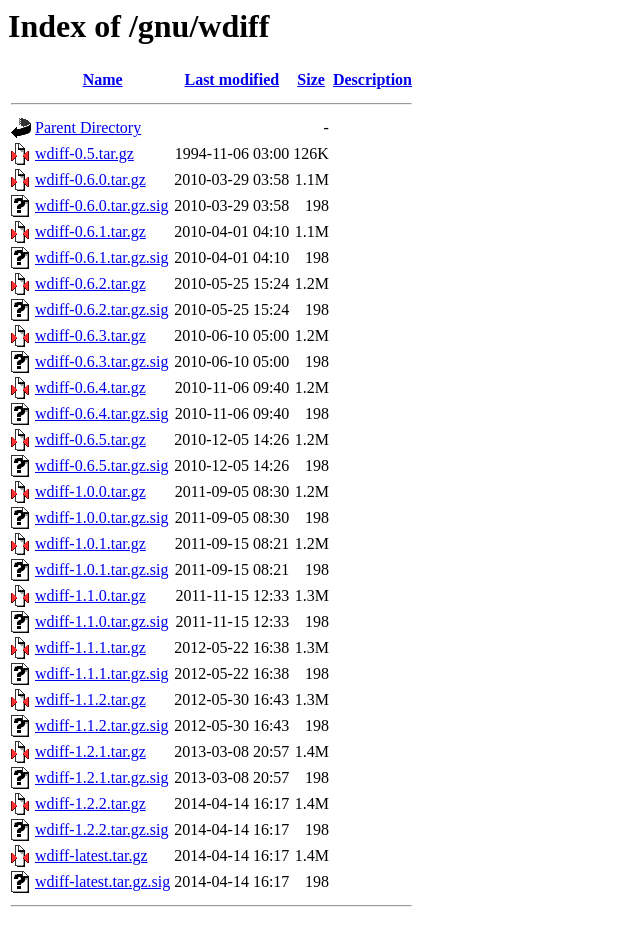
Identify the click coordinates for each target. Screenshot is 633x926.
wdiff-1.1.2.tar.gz (90, 699)
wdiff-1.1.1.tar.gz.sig (101, 673)
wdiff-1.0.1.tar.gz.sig (101, 569)
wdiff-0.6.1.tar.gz (90, 231)
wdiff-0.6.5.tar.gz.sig (101, 465)
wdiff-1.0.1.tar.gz (90, 543)
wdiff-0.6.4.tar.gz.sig (101, 413)
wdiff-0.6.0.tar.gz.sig (101, 205)
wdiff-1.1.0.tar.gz (90, 595)
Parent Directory (88, 127)
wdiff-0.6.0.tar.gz (90, 179)
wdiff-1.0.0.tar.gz (90, 491)
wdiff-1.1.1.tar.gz (90, 647)
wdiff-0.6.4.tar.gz (90, 387)
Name (103, 79)
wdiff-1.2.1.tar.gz (90, 751)
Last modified (231, 79)
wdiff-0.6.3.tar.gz (90, 335)
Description (372, 79)
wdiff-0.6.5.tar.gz (90, 439)
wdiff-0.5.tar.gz (84, 153)
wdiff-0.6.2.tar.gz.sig (101, 309)
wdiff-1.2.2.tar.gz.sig (101, 829)
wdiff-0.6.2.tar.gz (90, 283)
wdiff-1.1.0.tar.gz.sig (101, 621)
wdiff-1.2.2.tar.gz (90, 803)
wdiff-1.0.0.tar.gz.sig (101, 517)
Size (311, 79)
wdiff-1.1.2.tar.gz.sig (101, 725)
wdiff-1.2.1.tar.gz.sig (101, 777)
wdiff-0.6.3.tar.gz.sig (101, 361)
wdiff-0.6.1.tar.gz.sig (101, 257)
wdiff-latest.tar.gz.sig (102, 881)
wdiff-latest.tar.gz (91, 855)
